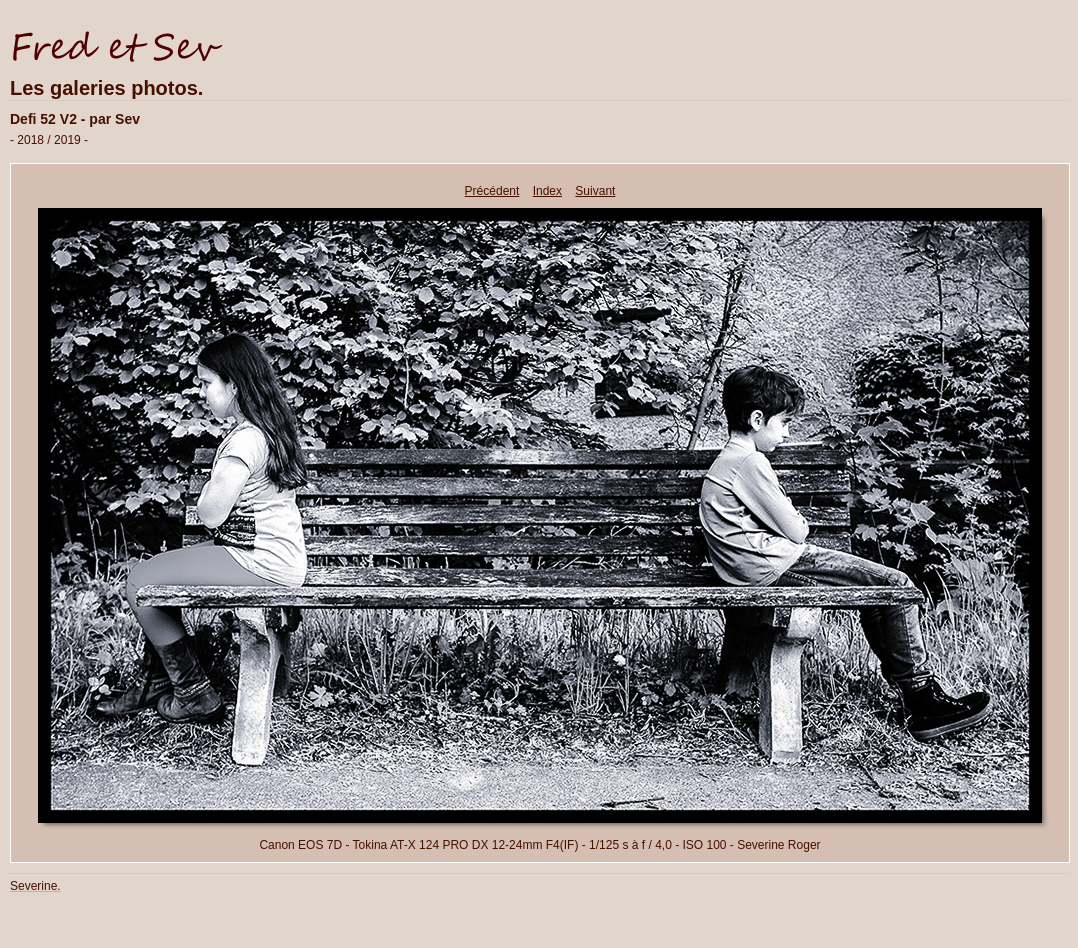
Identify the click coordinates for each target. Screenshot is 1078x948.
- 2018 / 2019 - (49, 140)
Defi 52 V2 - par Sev (75, 119)
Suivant (595, 191)
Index (547, 191)
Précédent (492, 191)
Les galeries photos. (106, 88)
